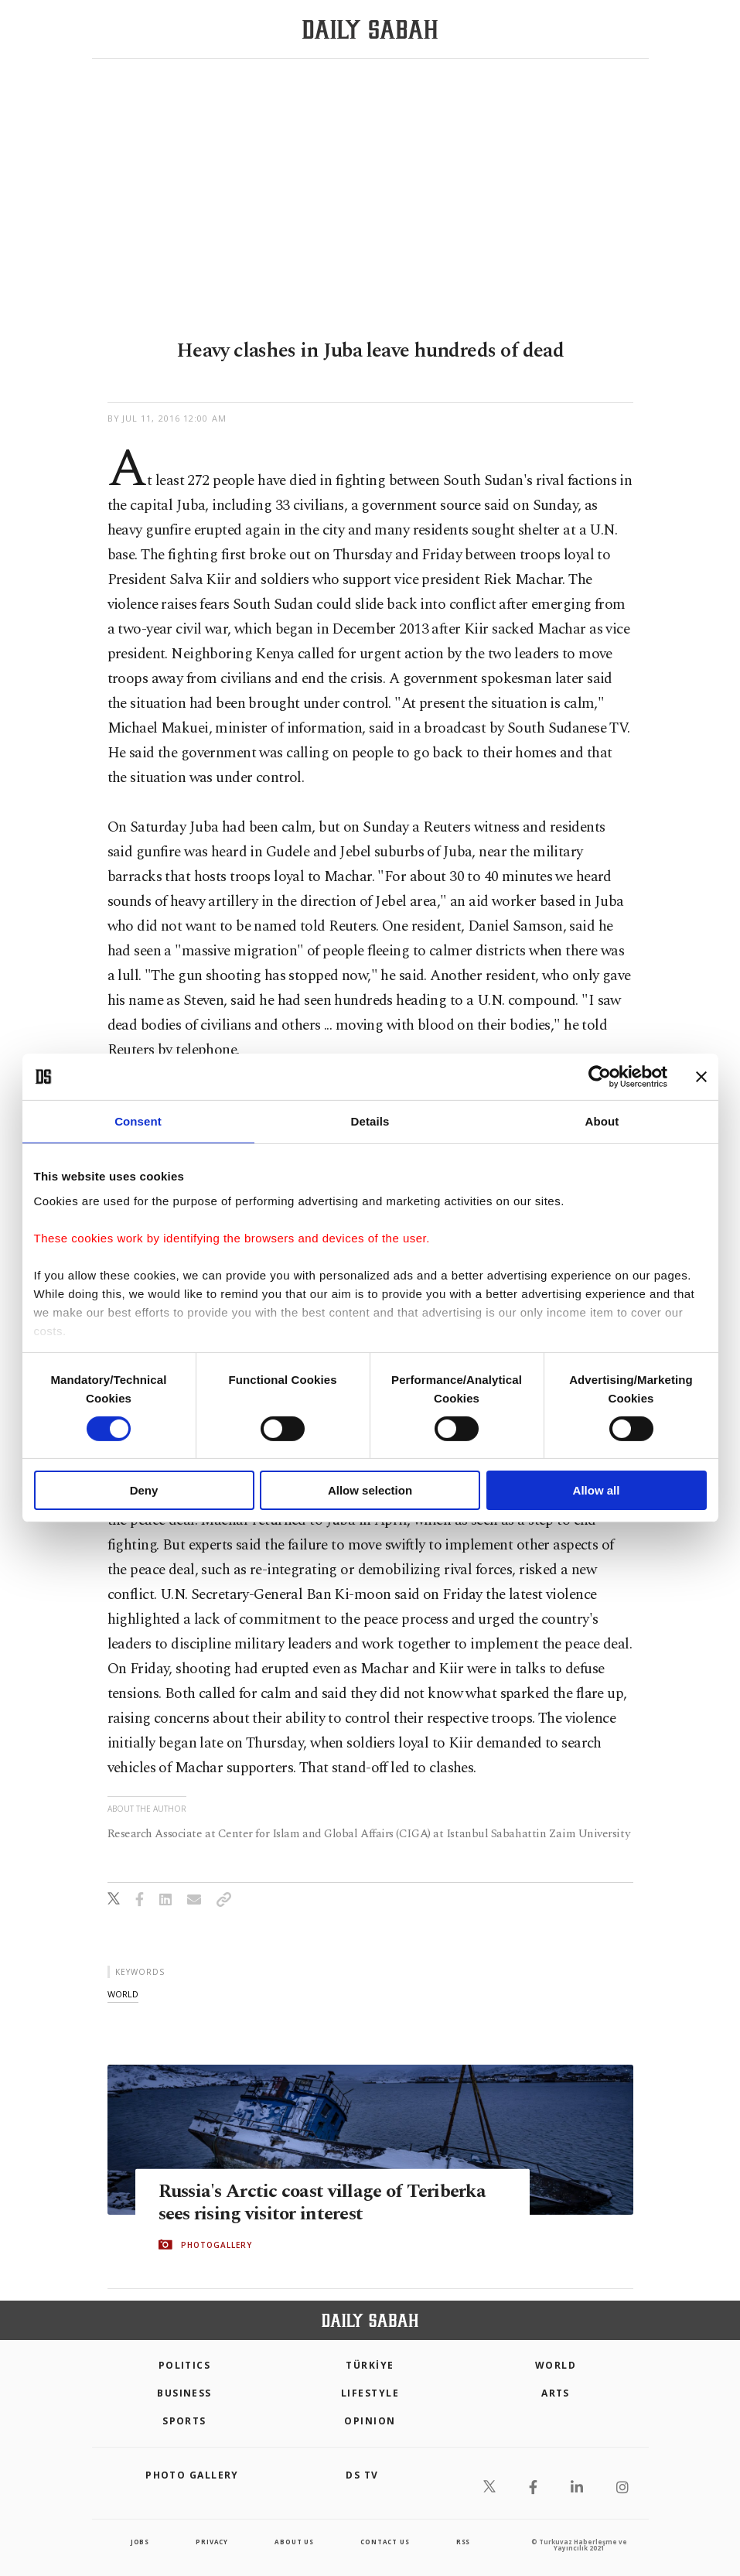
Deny (144, 1490)
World (555, 2365)
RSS (463, 2541)
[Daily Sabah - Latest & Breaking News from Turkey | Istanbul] (370, 29)
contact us (384, 2541)
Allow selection (370, 1490)
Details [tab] (370, 1121)
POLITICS (185, 2365)
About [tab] (602, 1121)
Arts (555, 2393)
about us (294, 2541)
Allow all (596, 1490)
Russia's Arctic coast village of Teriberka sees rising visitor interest (327, 2202)
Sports (184, 2420)
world (122, 1994)
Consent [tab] (138, 1121)
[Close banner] (701, 1076)
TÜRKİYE (370, 2365)
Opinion (369, 2420)
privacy (212, 2541)
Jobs (140, 2541)
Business (184, 2393)
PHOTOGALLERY (216, 2244)
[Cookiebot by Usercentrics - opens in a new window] (599, 1076)
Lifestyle (370, 2393)
